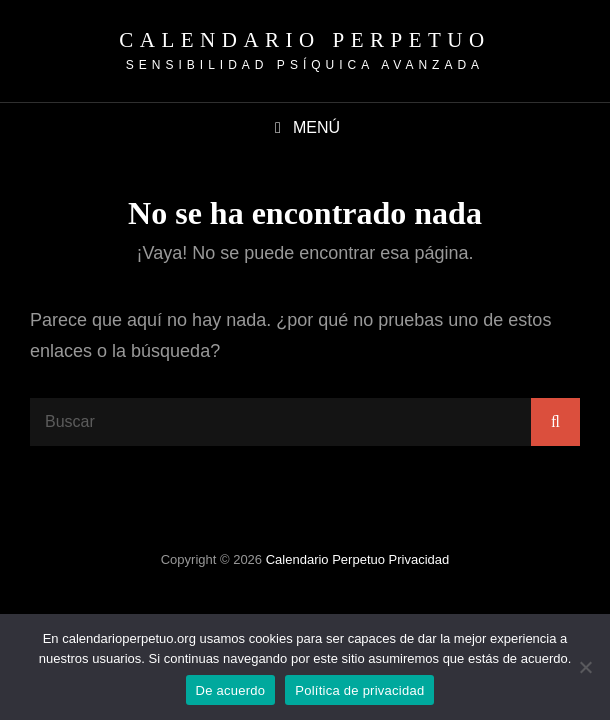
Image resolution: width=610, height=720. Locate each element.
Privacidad (419, 559)
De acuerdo (231, 690)
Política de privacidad (359, 690)
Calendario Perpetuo (304, 40)
